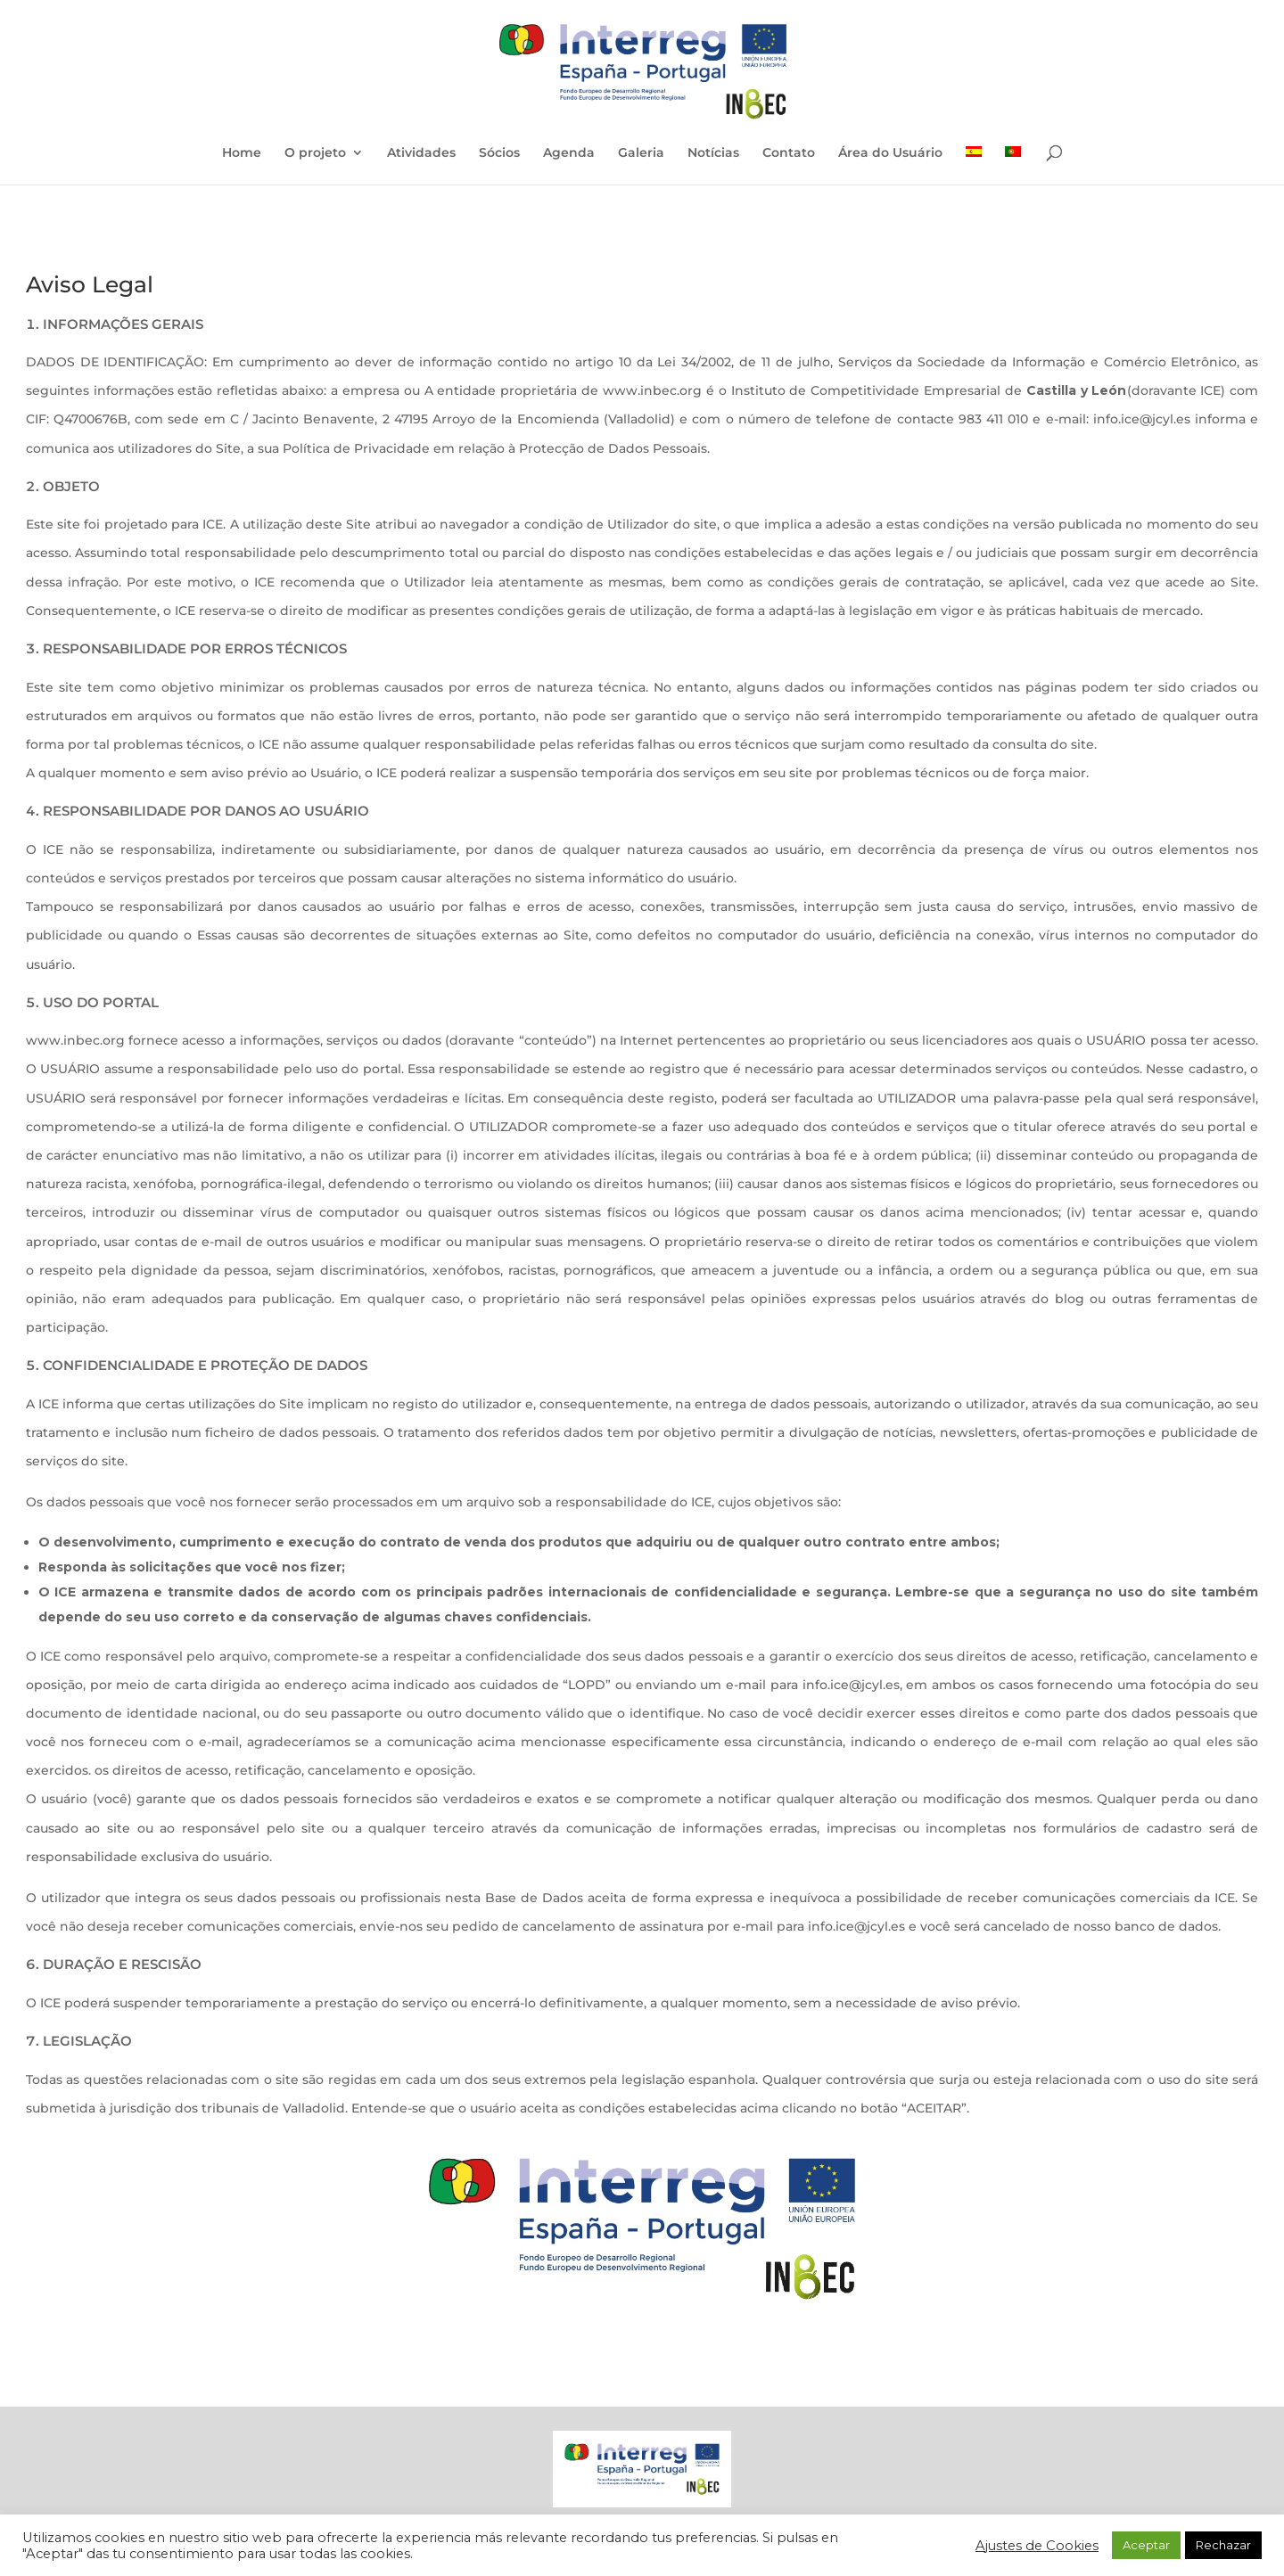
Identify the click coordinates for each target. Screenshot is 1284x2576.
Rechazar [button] (1223, 2545)
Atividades (421, 153)
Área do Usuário (890, 153)
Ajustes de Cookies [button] (1037, 2546)
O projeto (315, 153)
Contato (788, 153)
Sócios (499, 153)
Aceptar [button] (1146, 2545)
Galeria (641, 153)
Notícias (713, 153)
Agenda (569, 153)
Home (241, 153)
